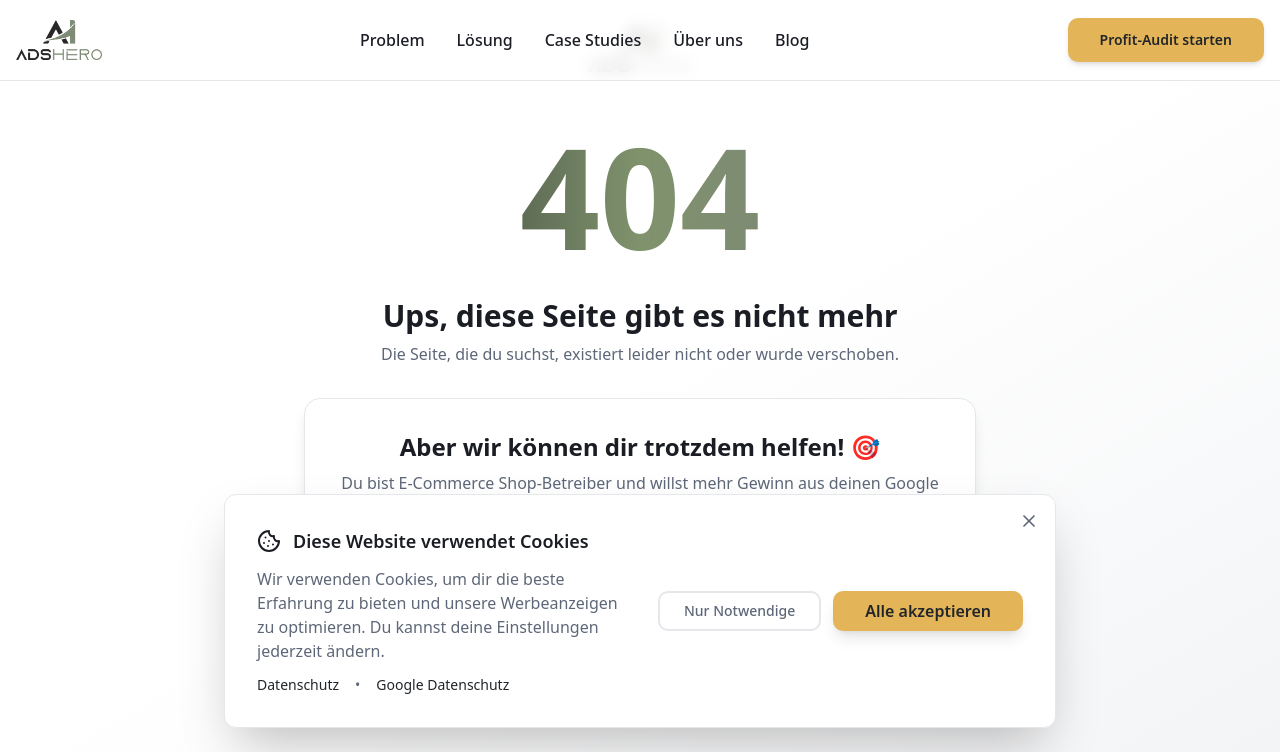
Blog (792, 40)
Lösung (485, 40)
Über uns (708, 40)
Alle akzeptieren (928, 611)
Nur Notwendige (739, 610)
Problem (392, 40)
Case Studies (593, 40)
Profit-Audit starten (1166, 39)
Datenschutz (298, 684)
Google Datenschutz (442, 684)
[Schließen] (1029, 521)
